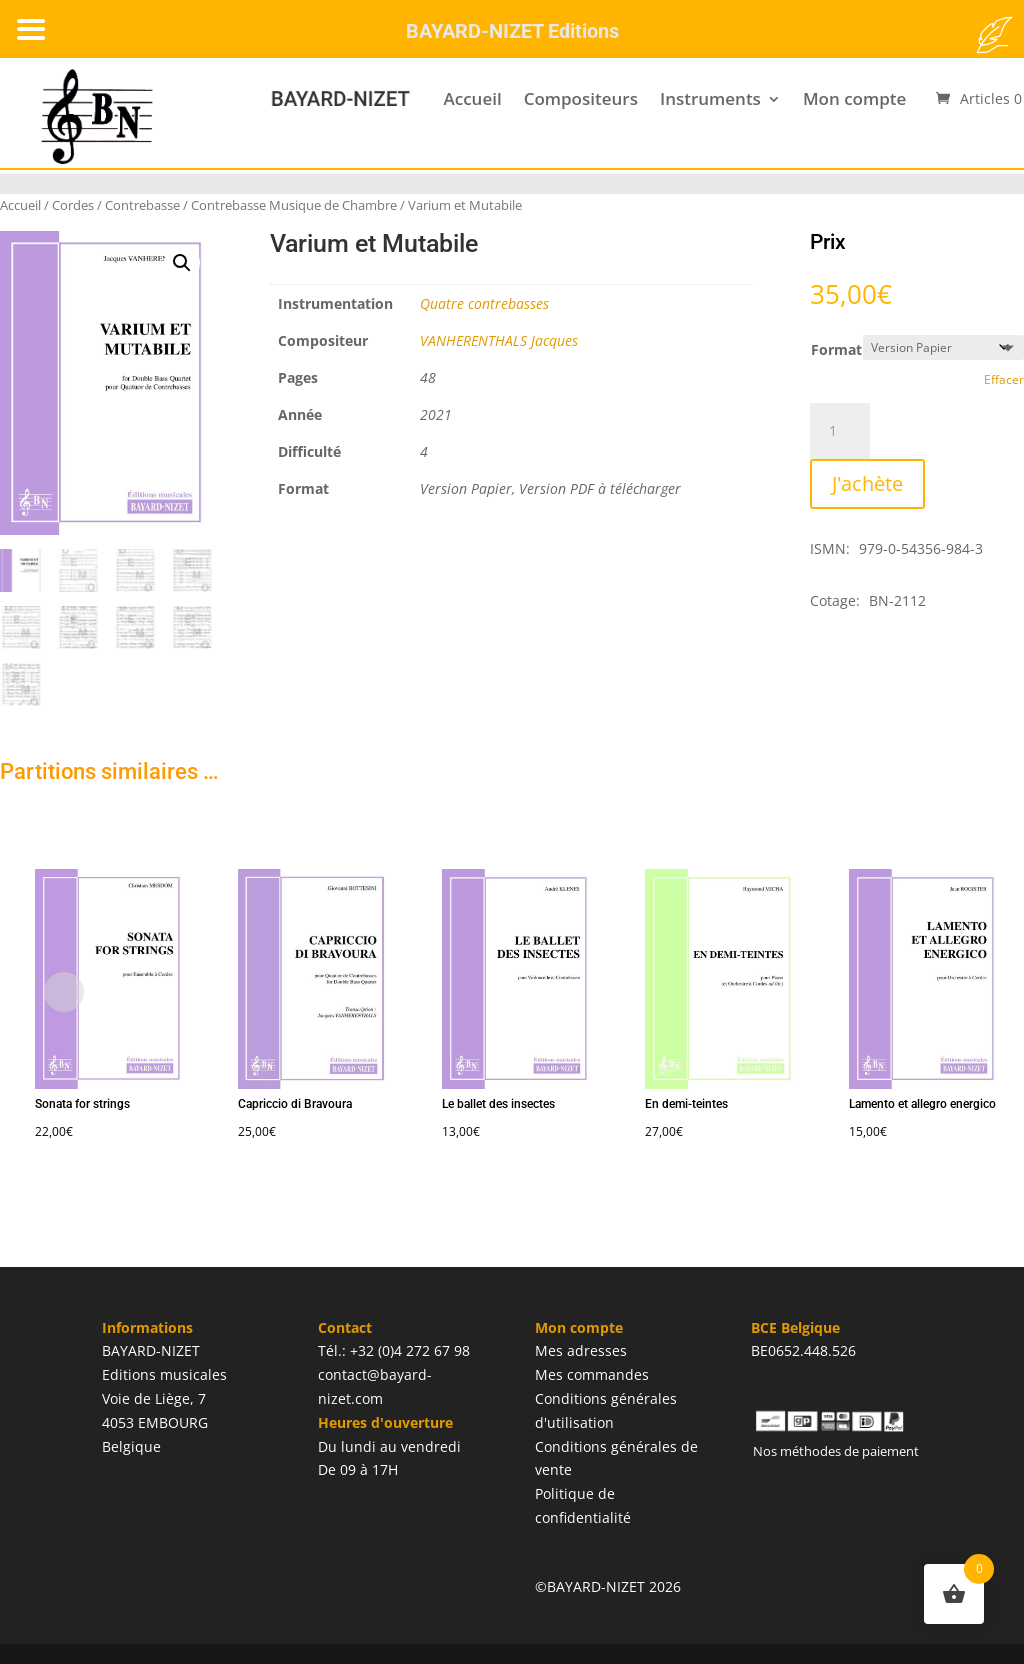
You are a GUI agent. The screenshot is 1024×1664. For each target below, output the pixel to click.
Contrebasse (142, 205)
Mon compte (854, 98)
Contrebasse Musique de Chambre (294, 205)
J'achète (867, 483)
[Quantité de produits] (840, 431)
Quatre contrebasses (484, 303)
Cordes (73, 205)
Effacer (1004, 379)
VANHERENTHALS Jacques (499, 340)
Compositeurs (581, 98)
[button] (182, 263)
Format (836, 349)
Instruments (710, 98)
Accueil (472, 98)
